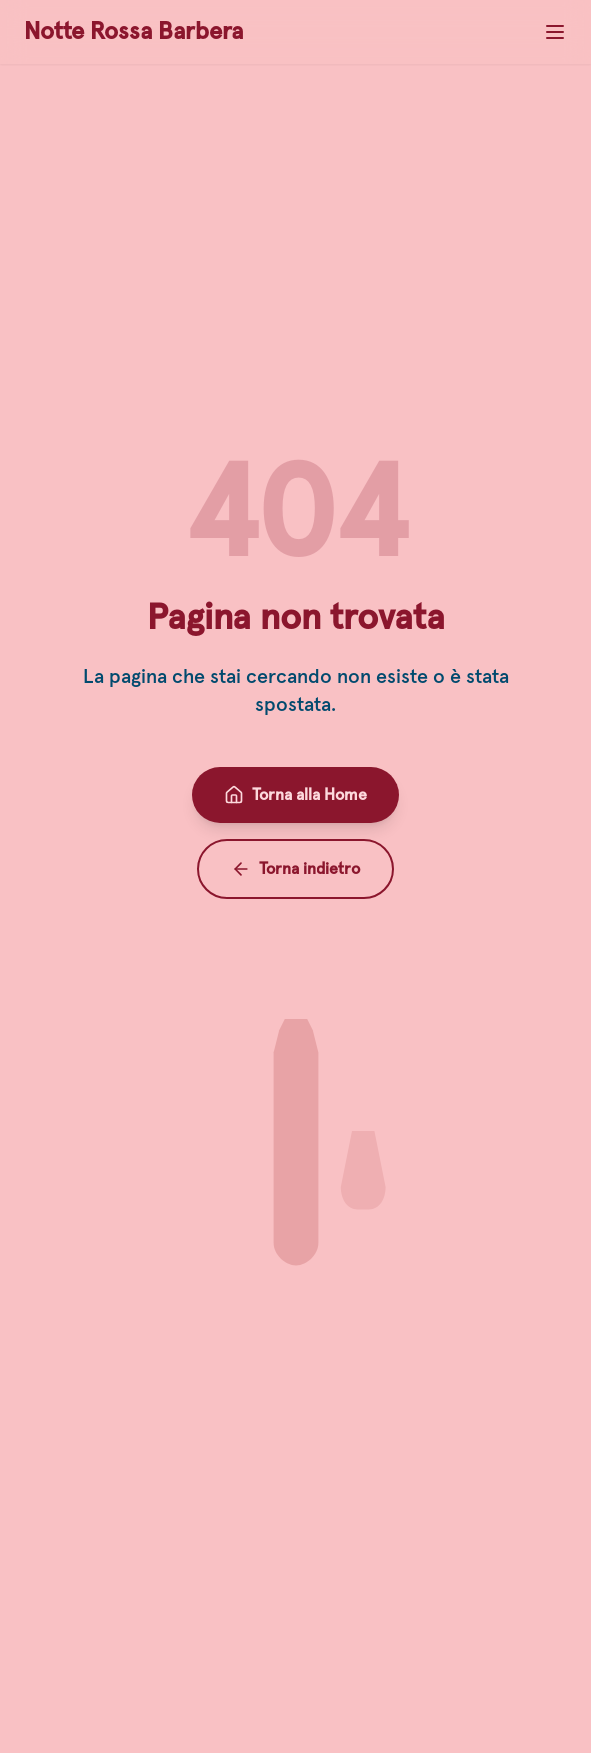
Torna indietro (295, 869)
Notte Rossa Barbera (133, 32)
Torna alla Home (295, 795)
